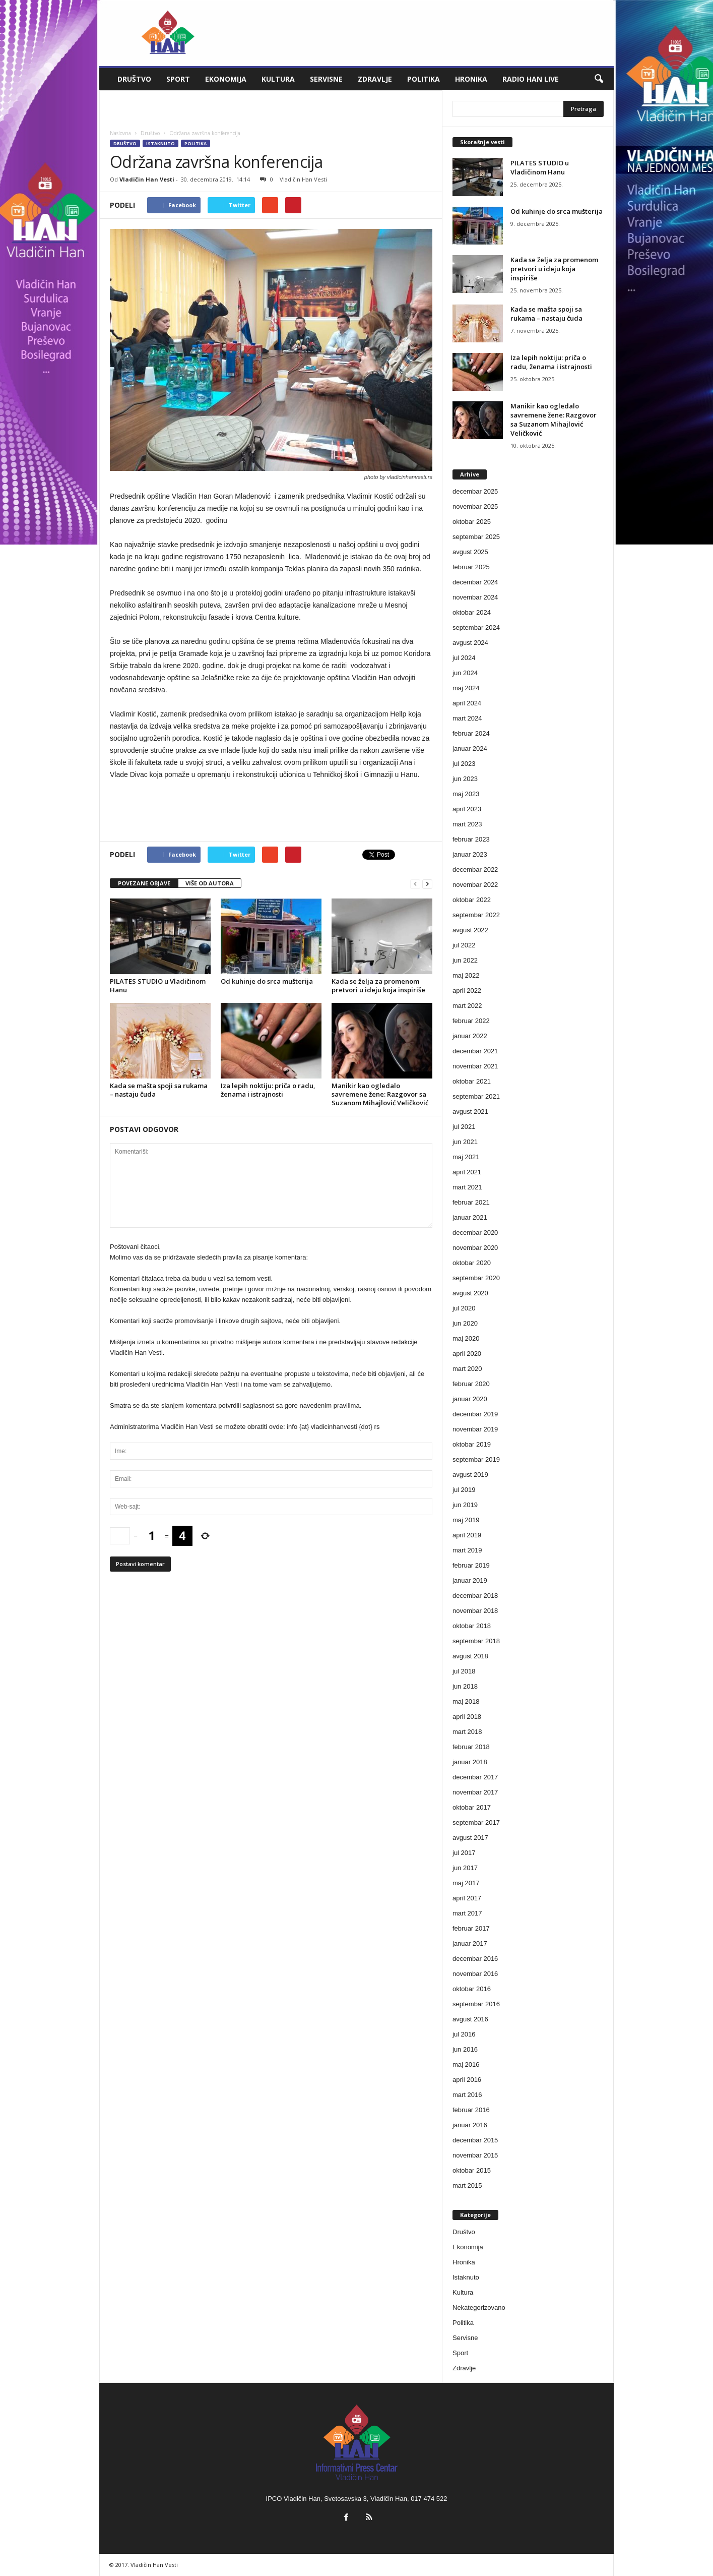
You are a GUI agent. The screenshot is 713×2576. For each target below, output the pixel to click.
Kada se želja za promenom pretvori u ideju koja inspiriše (378, 985)
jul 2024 (464, 658)
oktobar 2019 (471, 1444)
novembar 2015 (475, 2155)
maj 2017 (465, 1883)
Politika (423, 79)
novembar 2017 (475, 1792)
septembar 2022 (476, 915)
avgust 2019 (470, 1474)
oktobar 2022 (471, 900)
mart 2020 (467, 1368)
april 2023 (466, 809)
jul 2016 (464, 2034)
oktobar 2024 (471, 612)
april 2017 (466, 1898)
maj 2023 (465, 794)
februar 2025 (471, 567)
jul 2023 (464, 763)
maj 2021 (465, 1157)
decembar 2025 (475, 491)
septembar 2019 (476, 1459)
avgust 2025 (470, 552)
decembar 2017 (475, 1777)
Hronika (471, 79)
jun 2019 (465, 1505)
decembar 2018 (475, 1595)
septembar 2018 (476, 1641)
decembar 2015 (475, 2140)
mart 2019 (467, 1550)
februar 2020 (471, 1384)
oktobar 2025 (471, 521)
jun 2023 (465, 779)
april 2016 (466, 2079)
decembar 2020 (475, 1232)
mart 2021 (467, 1187)
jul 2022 (464, 945)
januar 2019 (469, 1580)
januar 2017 (469, 1943)
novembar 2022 (475, 884)
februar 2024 (471, 733)
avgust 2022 (470, 930)
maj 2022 (465, 975)
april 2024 (466, 703)
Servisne (326, 79)
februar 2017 (471, 1928)
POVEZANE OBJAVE (144, 883)
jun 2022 (465, 960)
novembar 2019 (475, 1429)
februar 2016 (471, 2110)
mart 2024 (467, 718)
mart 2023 (467, 824)
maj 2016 (465, 2064)
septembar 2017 (476, 1822)
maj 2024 (465, 688)
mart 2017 (467, 1913)
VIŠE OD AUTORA (209, 883)
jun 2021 (465, 1142)
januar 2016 (469, 2125)
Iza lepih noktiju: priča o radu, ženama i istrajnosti (268, 1090)
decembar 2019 (475, 1414)
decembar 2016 (475, 1958)
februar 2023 (471, 839)
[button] (599, 79)
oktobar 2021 (471, 1081)
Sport (178, 79)
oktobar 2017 (471, 1807)
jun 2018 (465, 1686)
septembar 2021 (476, 1096)
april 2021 (466, 1172)
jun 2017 (465, 1868)
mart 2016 (467, 2095)
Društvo (134, 79)
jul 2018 (464, 1671)
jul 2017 (464, 1852)
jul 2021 (464, 1126)
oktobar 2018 (471, 1626)
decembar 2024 (475, 582)
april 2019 (466, 1535)
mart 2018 (467, 1731)
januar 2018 (469, 1762)
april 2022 (466, 990)
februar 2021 (471, 1202)
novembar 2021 (475, 1066)
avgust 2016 (470, 2019)
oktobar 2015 (471, 2170)
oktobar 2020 (471, 1263)
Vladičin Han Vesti (146, 179)
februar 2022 (471, 1021)
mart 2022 (467, 1005)
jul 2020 (464, 1308)
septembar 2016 (476, 2004)
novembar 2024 (475, 597)
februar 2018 (471, 1747)
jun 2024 (465, 673)
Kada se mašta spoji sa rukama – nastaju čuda (159, 1090)
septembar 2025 (476, 537)
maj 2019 (465, 1520)
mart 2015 (467, 2185)
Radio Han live (530, 79)
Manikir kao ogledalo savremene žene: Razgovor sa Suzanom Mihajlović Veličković (380, 1094)
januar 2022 (469, 1036)
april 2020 (466, 1353)
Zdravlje (375, 79)
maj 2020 (465, 1338)
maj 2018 (465, 1701)
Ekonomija (225, 79)
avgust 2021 (470, 1111)
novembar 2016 (475, 1974)
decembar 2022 (475, 869)
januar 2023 (469, 854)
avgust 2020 (470, 1293)
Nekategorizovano (478, 2307)
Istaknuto (160, 143)
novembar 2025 (475, 506)
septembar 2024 (476, 627)
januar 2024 (469, 748)
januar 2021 (469, 1217)
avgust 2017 (470, 1837)
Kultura (278, 79)
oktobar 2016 (471, 1989)
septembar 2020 (476, 1278)
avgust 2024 (470, 642)
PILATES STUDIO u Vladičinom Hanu (158, 985)
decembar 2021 (475, 1051)
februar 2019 (471, 1565)
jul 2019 (464, 1489)
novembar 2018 (475, 1610)
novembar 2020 (475, 1247)
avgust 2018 (470, 1656)
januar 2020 (469, 1399)
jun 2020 (465, 1323)
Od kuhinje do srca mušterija (267, 981)
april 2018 (466, 1716)
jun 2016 (465, 2049)
